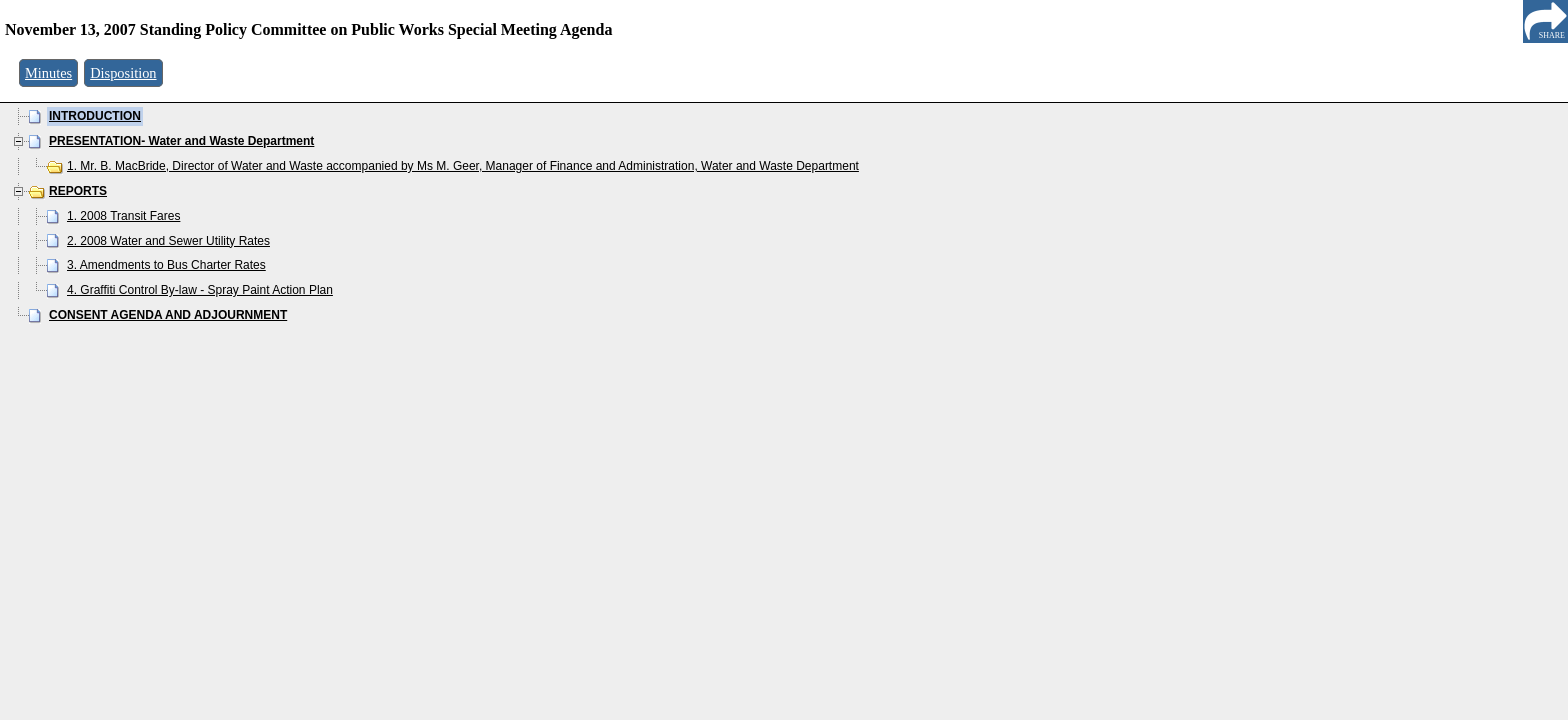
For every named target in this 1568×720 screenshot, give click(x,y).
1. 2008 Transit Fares (123, 216)
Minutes (48, 73)
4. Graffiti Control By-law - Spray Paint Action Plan (200, 290)
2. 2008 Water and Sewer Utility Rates (168, 241)
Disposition (123, 73)
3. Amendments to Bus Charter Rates (166, 265)
